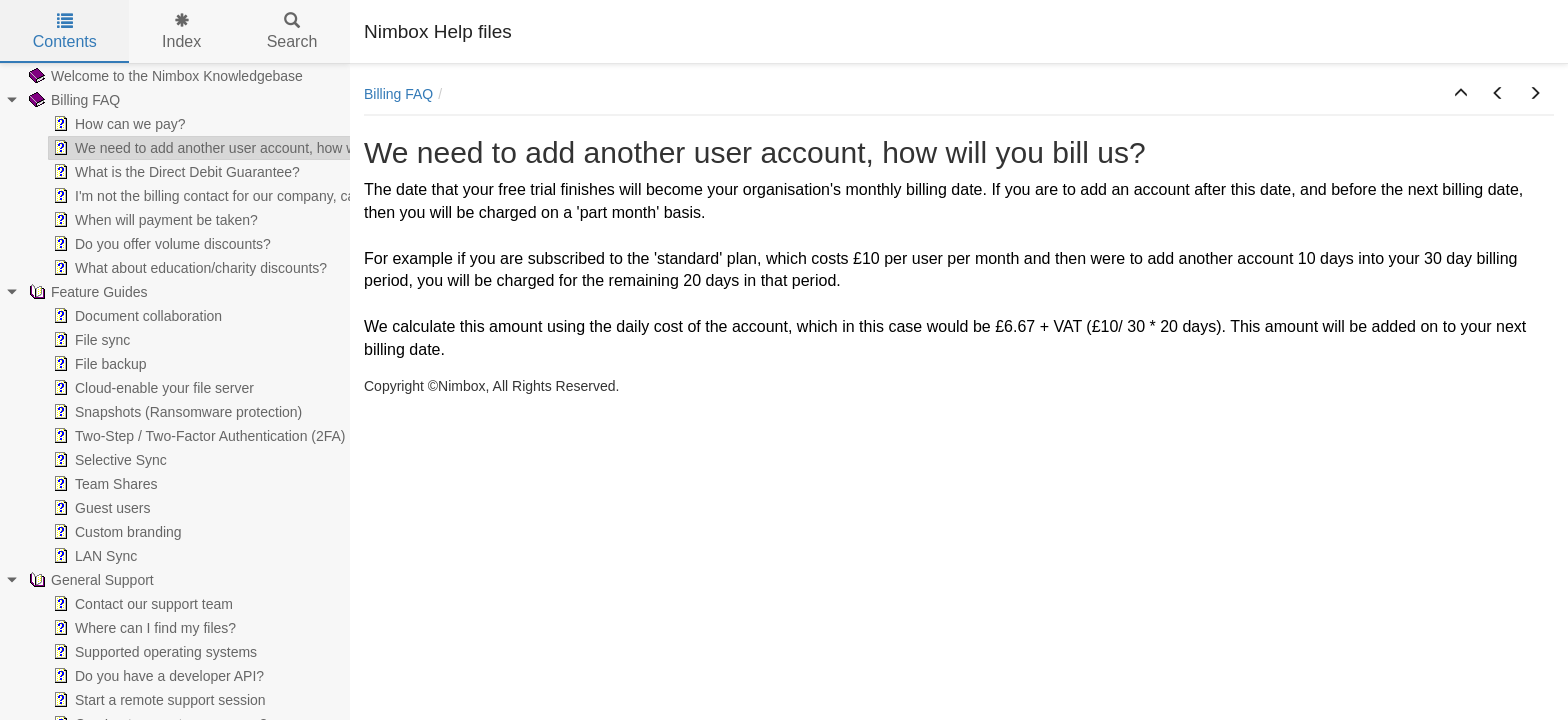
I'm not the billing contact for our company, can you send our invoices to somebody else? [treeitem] (336, 196)
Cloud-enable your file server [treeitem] (151, 388)
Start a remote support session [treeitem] (157, 700)
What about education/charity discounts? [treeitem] (188, 268)
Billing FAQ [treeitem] (72, 100)
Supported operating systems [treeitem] (153, 652)
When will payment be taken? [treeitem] (153, 220)
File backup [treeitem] (98, 364)
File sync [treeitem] (89, 340)
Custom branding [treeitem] (115, 532)
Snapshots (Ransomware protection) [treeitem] (175, 412)
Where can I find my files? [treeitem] (142, 628)
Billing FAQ (398, 94)
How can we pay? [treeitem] (117, 124)
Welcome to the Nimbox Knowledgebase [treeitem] (164, 76)
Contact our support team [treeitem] (141, 604)
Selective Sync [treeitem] (108, 460)
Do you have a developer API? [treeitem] (156, 676)
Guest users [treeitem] (99, 508)
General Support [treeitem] (89, 580)
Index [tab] (181, 31)
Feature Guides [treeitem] (86, 292)
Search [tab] (292, 31)
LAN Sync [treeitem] (93, 556)
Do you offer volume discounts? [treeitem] (160, 244)
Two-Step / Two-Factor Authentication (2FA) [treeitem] (197, 436)
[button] (1461, 94)
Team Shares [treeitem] (103, 484)
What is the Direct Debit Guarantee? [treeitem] (174, 172)
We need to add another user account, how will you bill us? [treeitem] (244, 148)
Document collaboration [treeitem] (135, 316)
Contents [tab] (65, 31)
